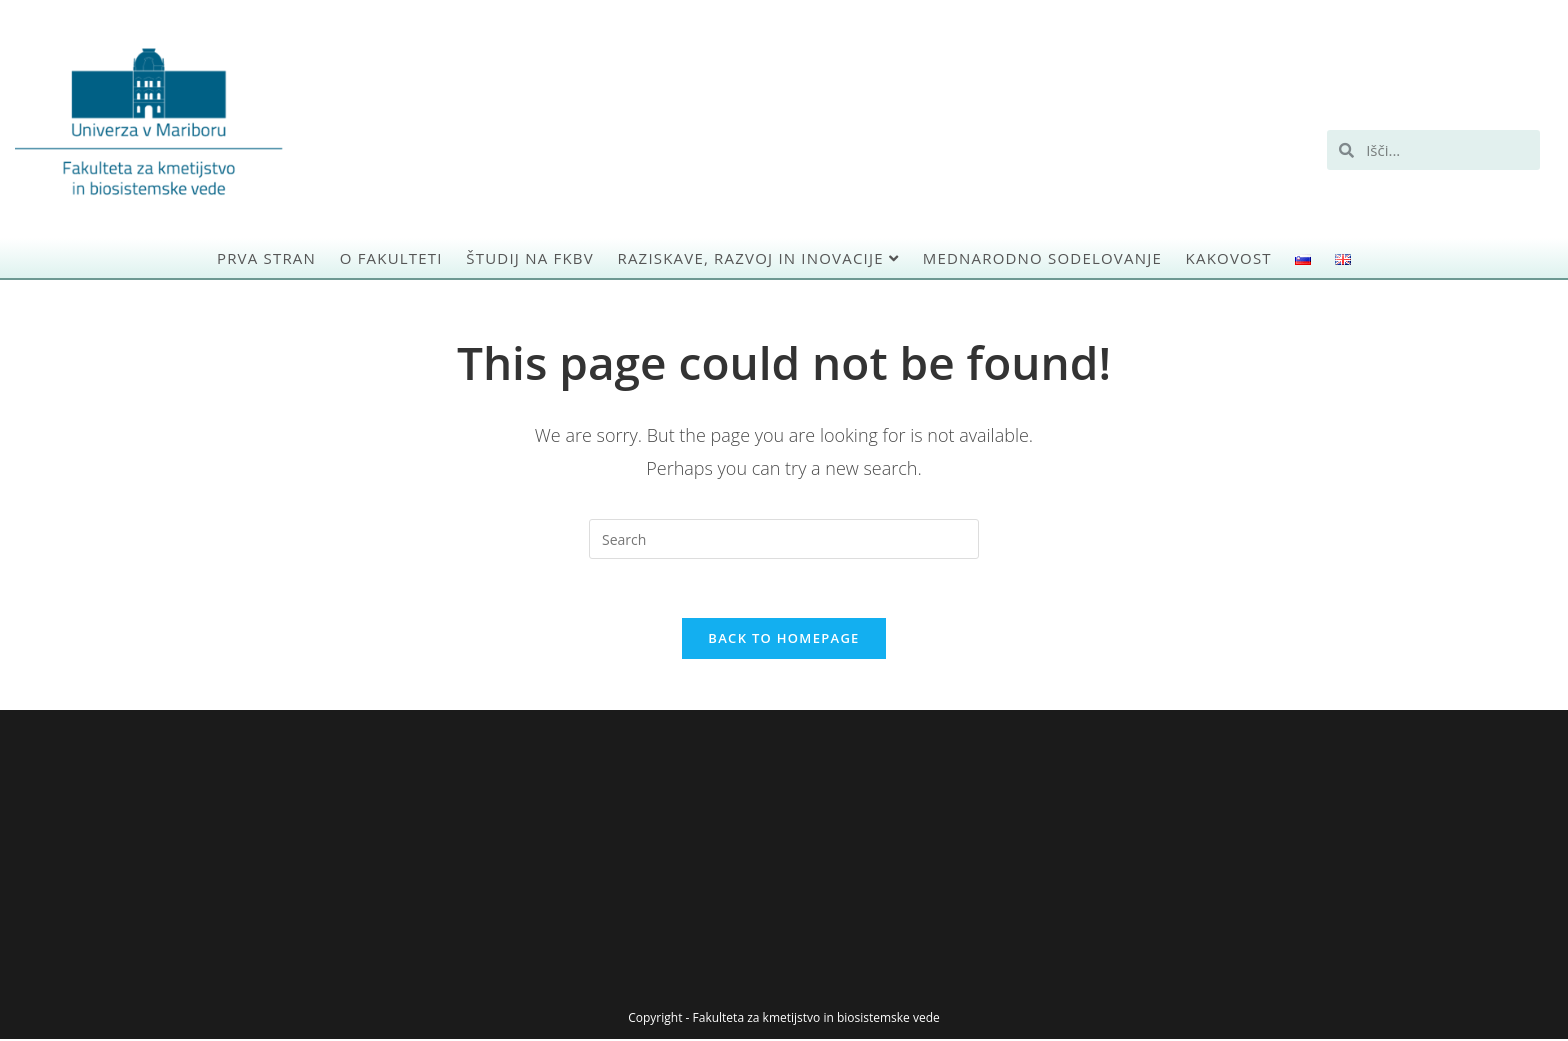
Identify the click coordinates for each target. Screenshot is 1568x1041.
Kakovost (1229, 258)
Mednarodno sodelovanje (1042, 258)
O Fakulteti (391, 258)
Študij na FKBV (529, 258)
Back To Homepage (783, 640)
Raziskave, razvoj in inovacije (758, 258)
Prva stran (266, 258)
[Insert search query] (784, 539)
